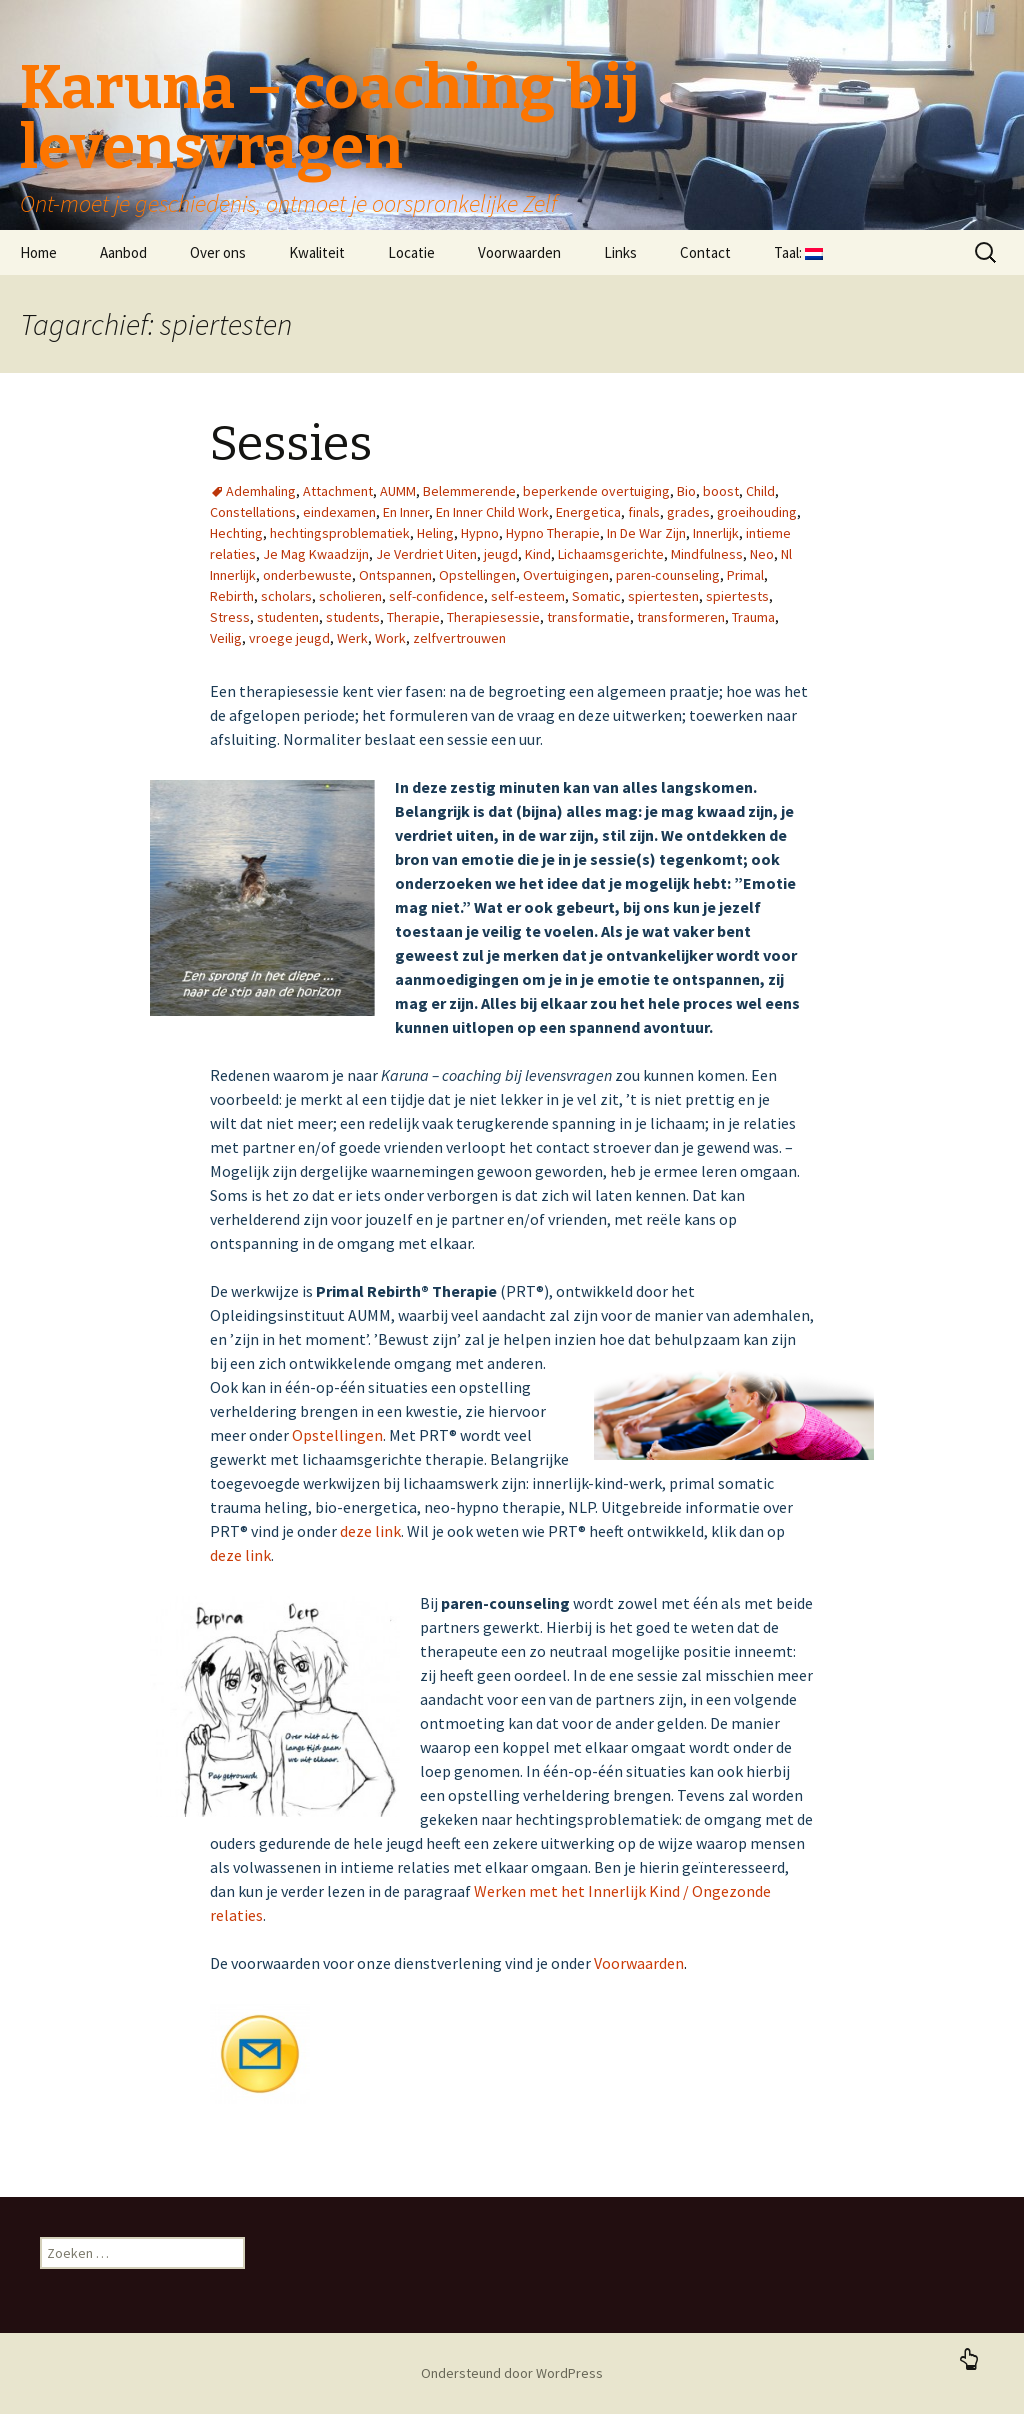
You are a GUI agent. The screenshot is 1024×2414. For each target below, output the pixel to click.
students (353, 617)
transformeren (681, 617)
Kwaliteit (317, 252)
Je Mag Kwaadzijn (316, 554)
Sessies (291, 444)
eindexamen (339, 512)
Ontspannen (395, 575)
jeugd (501, 554)
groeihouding (757, 512)
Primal (745, 575)
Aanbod (123, 252)
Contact (705, 252)
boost (721, 491)
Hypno (480, 533)
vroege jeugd (289, 638)
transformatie (588, 617)
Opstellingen (477, 575)
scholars (286, 596)
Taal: (798, 252)
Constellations (253, 512)
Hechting (236, 533)
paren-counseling (668, 575)
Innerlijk (716, 533)
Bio (686, 491)
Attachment (338, 491)
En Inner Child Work (492, 512)
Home (38, 252)
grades (688, 512)
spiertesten (663, 596)
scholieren (350, 596)
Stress (230, 617)
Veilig (226, 638)
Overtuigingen (566, 575)
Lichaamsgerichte (611, 554)
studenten (288, 617)
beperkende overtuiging (596, 491)
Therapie (413, 617)
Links (620, 252)
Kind (538, 554)
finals (644, 512)
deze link (370, 1531)
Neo (762, 554)
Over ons (218, 252)
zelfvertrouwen (459, 638)
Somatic (596, 596)
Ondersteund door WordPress (512, 2373)
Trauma (753, 617)
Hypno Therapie (553, 533)
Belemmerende (469, 491)
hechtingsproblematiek (340, 533)
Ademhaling (261, 491)
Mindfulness (707, 554)
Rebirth (232, 596)
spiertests (737, 596)
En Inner (406, 512)
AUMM (398, 491)
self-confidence (436, 596)
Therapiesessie (493, 617)
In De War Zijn (646, 533)
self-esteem (528, 596)
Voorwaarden (519, 252)
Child (760, 491)
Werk (352, 638)
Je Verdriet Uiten (426, 554)
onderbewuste (307, 575)
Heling (435, 533)
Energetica (588, 512)
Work (390, 638)
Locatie (411, 252)
